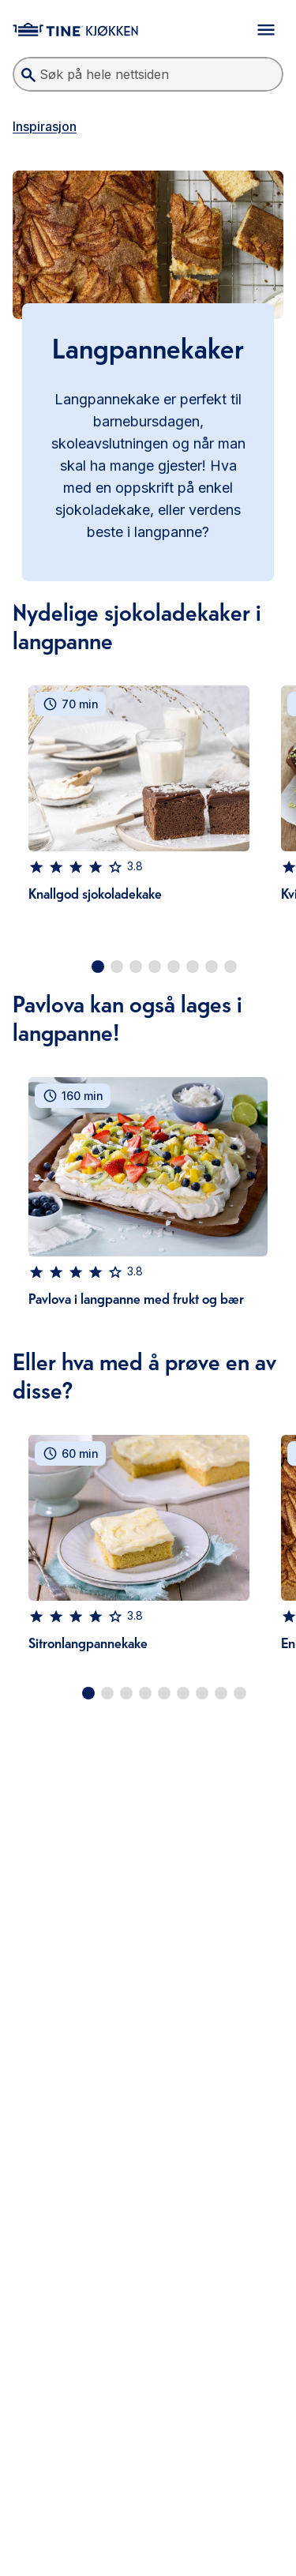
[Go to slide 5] (173, 966)
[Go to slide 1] (98, 966)
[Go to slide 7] (211, 966)
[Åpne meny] (266, 30)
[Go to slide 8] (230, 966)
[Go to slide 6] (192, 966)
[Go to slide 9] (240, 1693)
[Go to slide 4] (154, 966)
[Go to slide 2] (117, 966)
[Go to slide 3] (135, 966)
